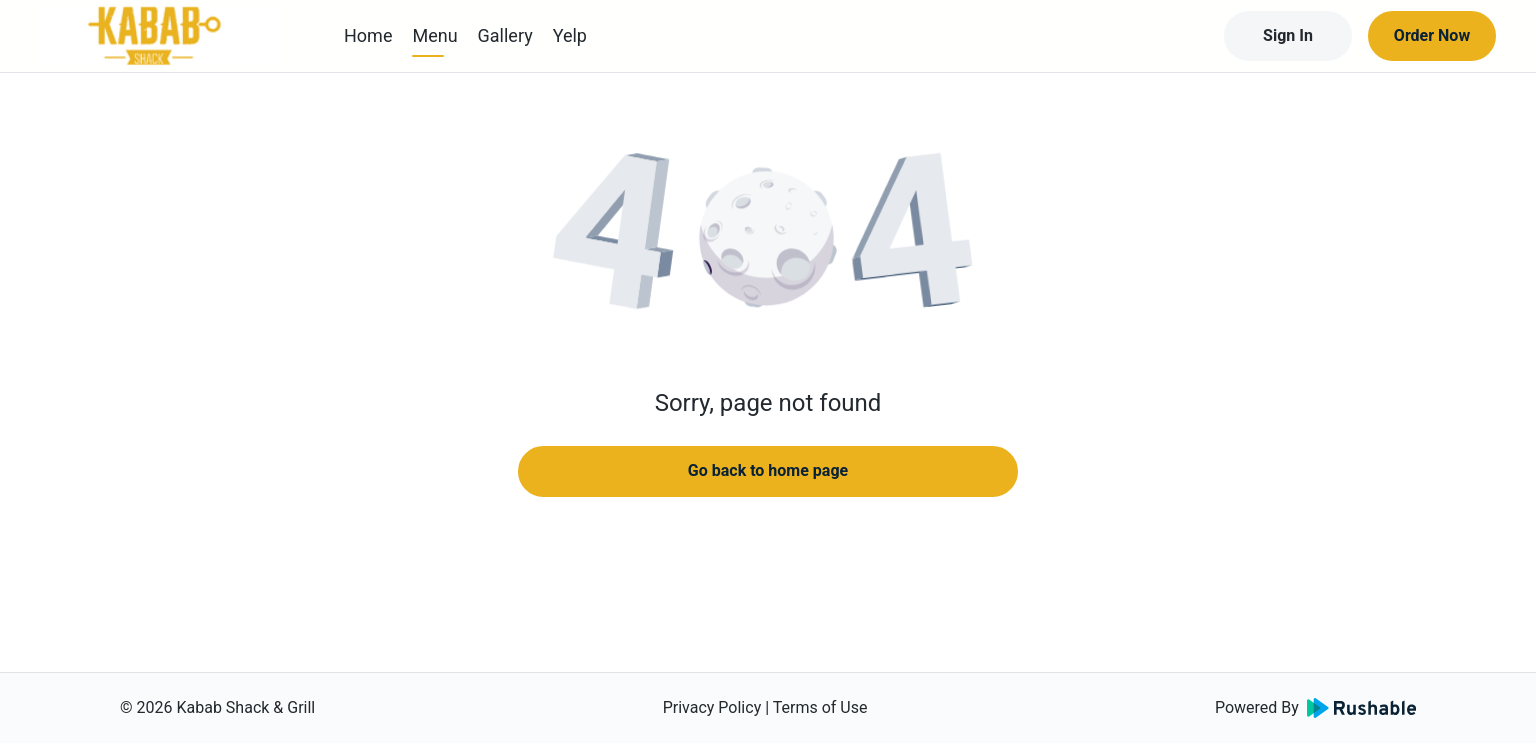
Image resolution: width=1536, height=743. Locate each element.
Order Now (1432, 35)
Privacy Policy (712, 707)
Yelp (570, 35)
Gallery (505, 35)
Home (368, 35)
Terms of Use (820, 707)
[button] (768, 240)
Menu (434, 35)
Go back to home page (768, 470)
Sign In (1288, 35)
